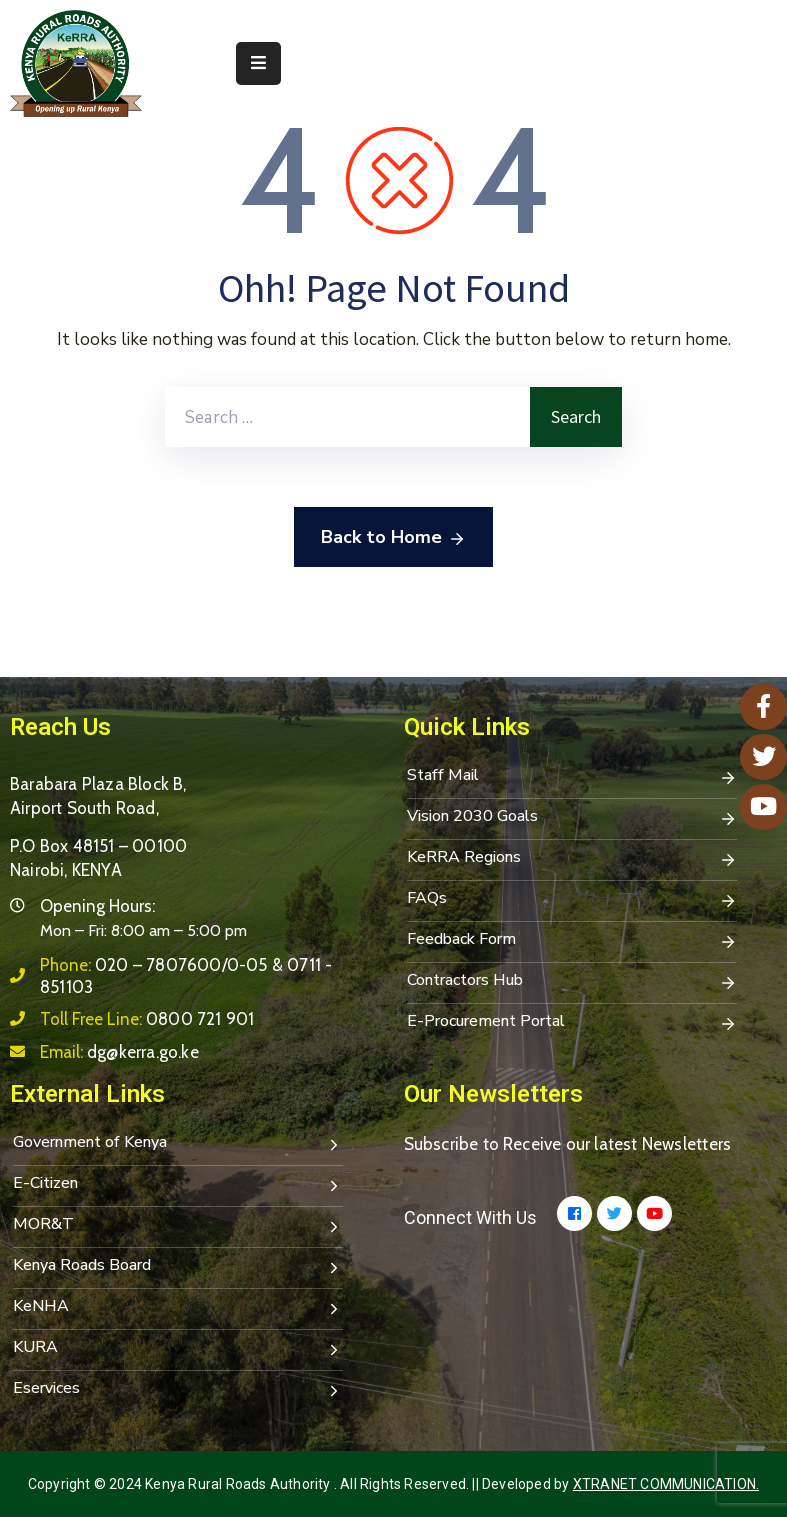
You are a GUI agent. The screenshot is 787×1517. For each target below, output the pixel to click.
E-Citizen (178, 1185)
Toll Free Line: (147, 1019)
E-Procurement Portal (572, 1023)
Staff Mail (572, 777)
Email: (119, 1052)
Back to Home (393, 538)
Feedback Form (572, 941)
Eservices (178, 1390)
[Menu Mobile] (258, 63)
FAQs (572, 900)
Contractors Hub (572, 982)
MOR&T (178, 1226)
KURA (178, 1349)
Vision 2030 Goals (572, 818)
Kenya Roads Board (178, 1267)
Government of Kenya (178, 1144)
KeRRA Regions (572, 859)
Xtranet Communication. (666, 1484)
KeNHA (178, 1308)
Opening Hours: (97, 906)
